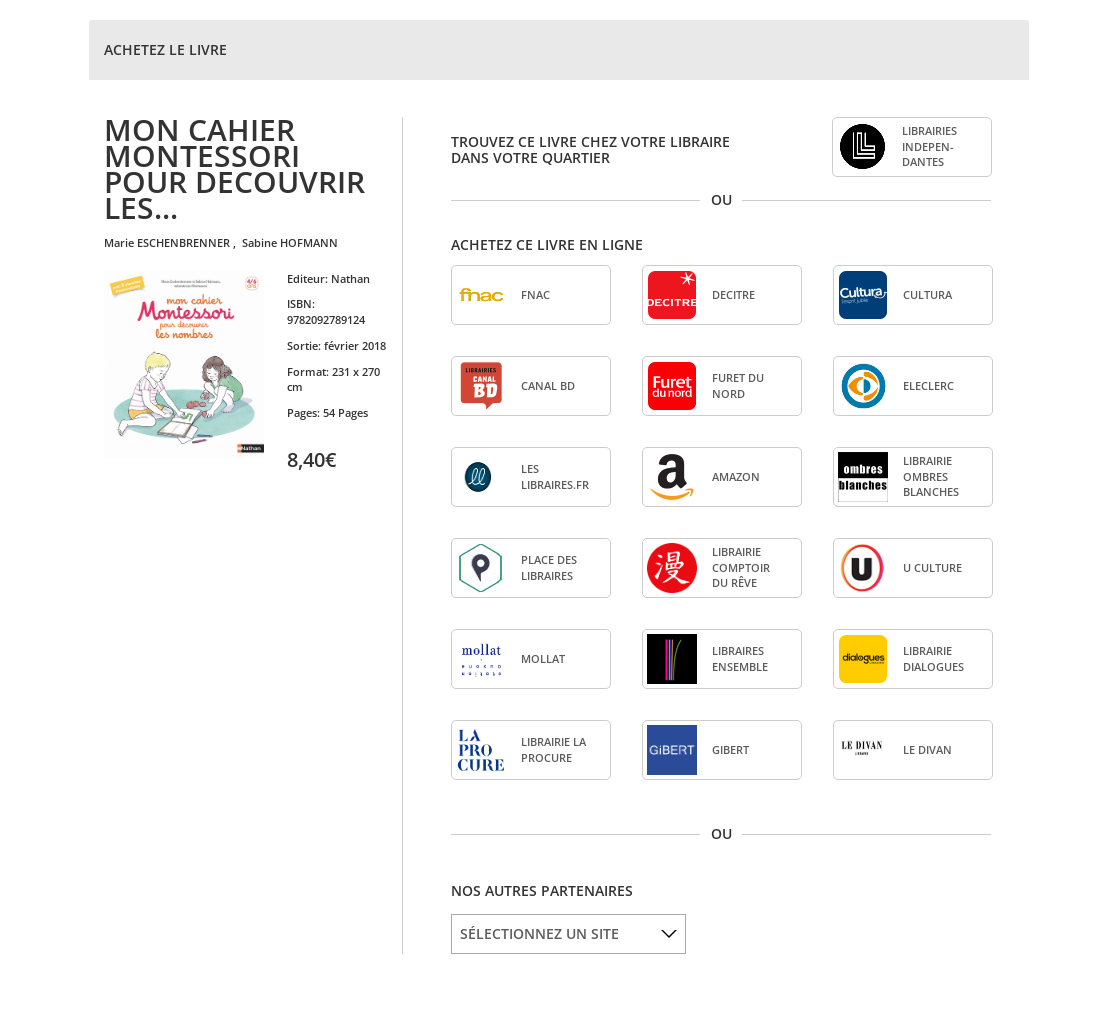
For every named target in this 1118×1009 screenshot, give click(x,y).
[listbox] (568, 934)
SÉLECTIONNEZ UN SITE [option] (539, 933)
